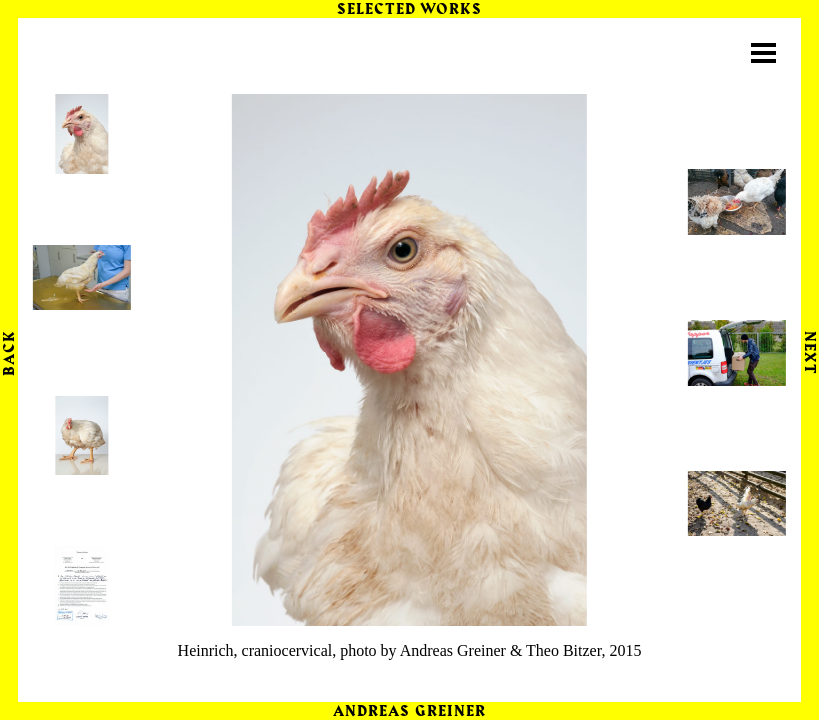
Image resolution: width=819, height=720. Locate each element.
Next (809, 352)
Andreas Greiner (409, 712)
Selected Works (410, 10)
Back (10, 353)
